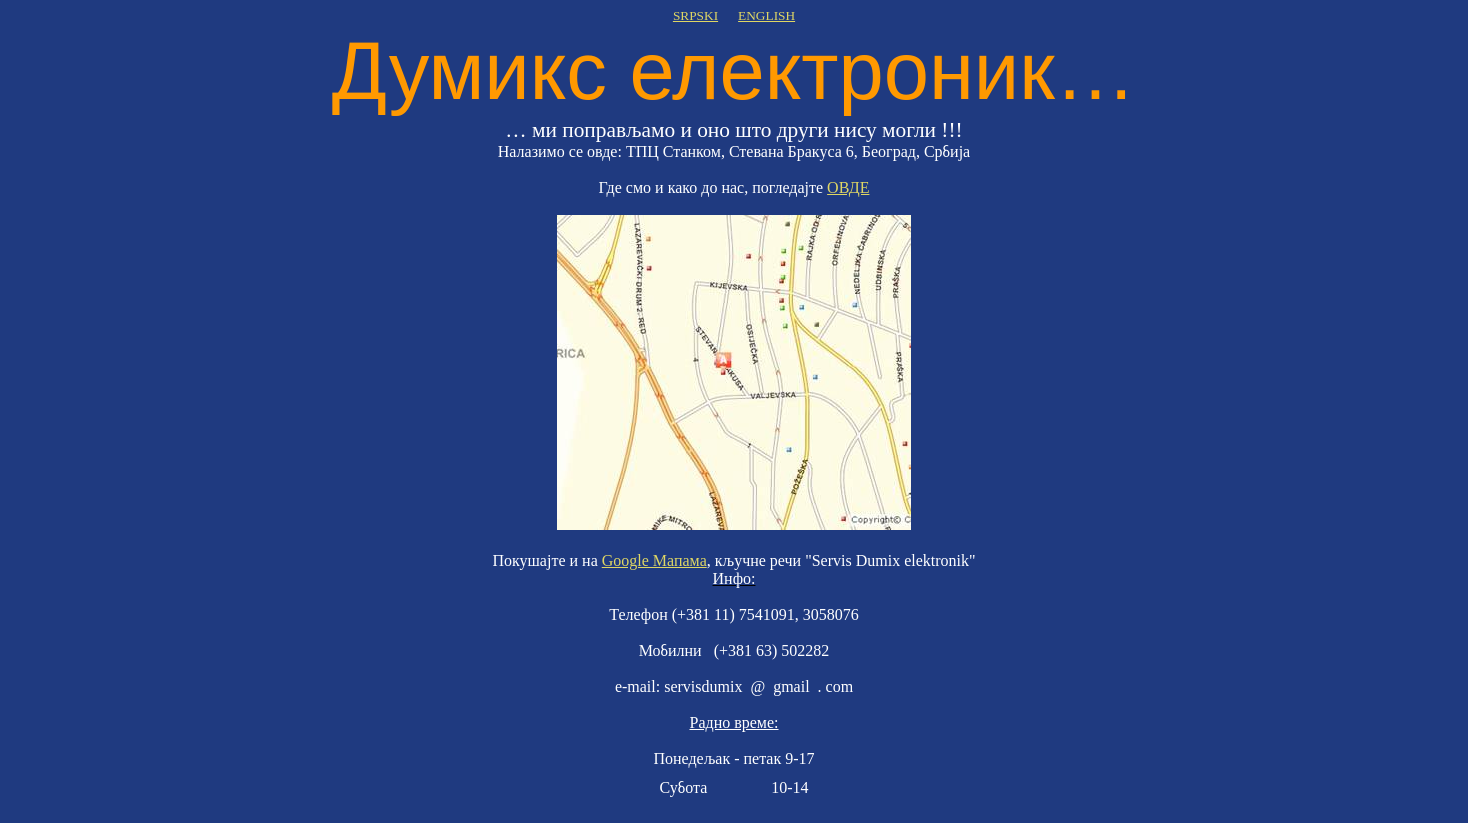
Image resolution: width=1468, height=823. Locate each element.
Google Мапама (654, 560)
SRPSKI (695, 15)
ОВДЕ (848, 187)
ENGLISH (766, 15)
